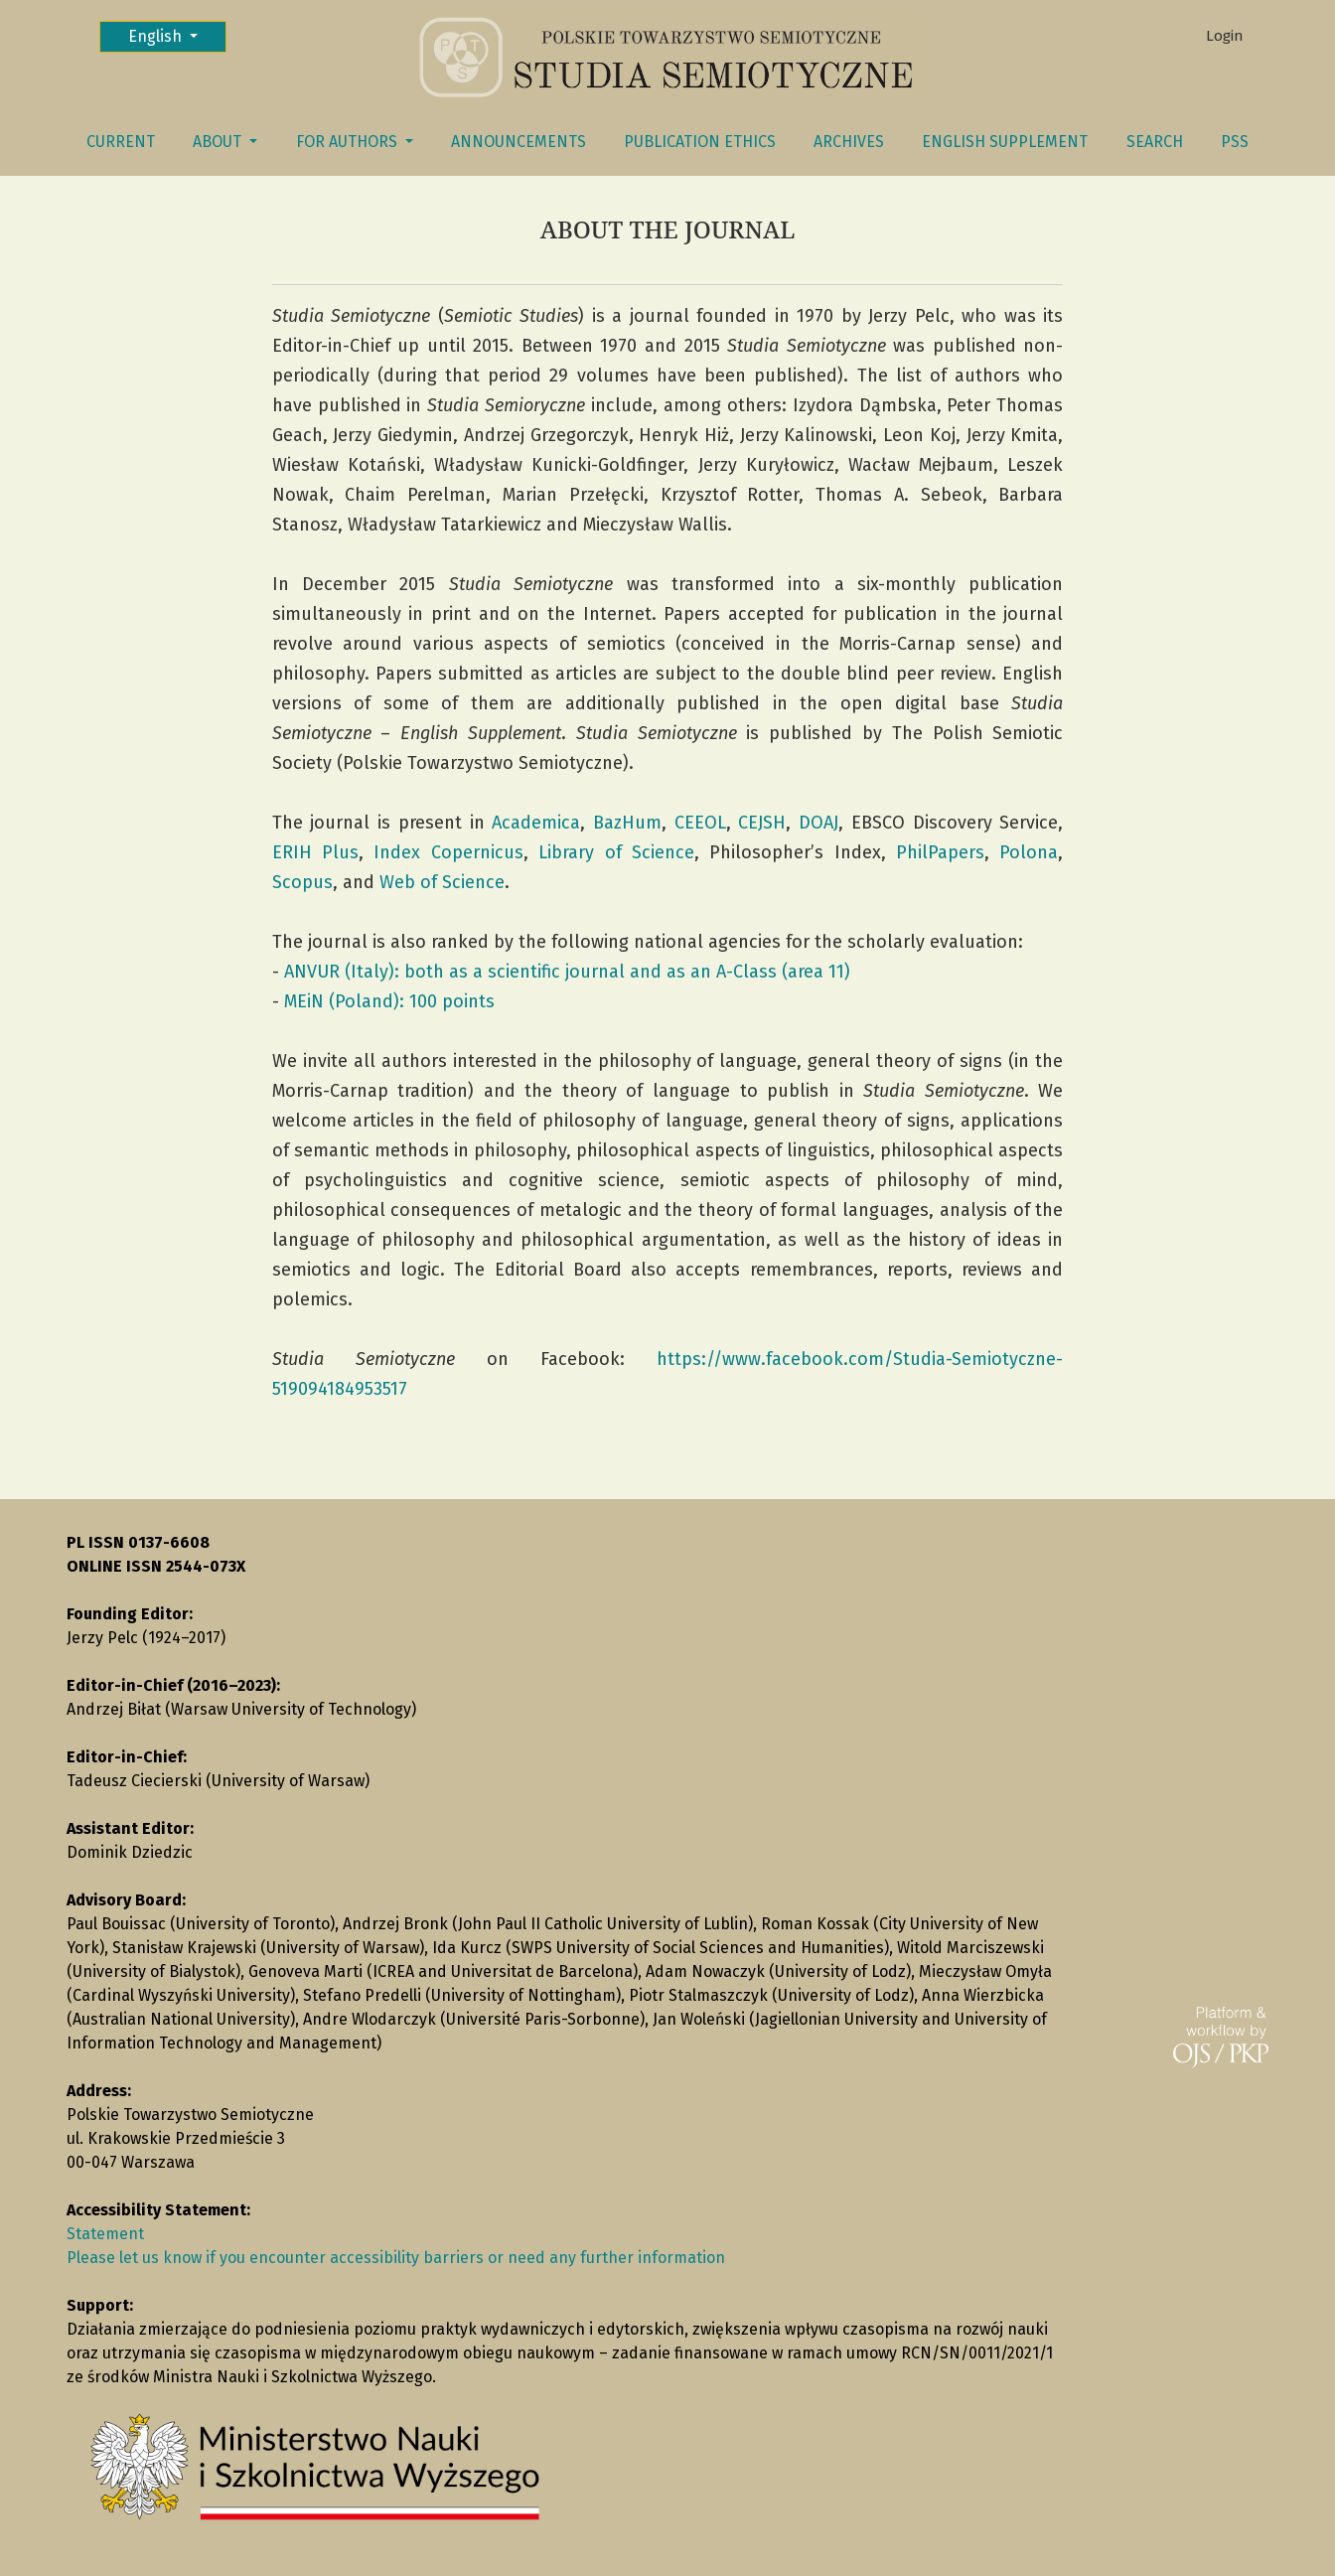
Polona (1028, 852)
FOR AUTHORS (348, 141)
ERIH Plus (315, 852)
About (219, 141)
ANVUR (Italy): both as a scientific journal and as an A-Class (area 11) (567, 972)
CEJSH (762, 822)
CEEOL (700, 822)
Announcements (518, 141)
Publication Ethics (700, 141)
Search (1154, 141)
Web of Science (442, 882)
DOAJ (818, 822)
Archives (849, 141)
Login (1225, 36)
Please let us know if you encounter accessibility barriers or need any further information (396, 2257)
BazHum (627, 822)
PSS (1235, 141)
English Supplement (1005, 141)
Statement (105, 2233)
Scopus (302, 882)
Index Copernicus (447, 852)
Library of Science (616, 852)
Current (120, 141)
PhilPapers (940, 852)
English (176, 35)
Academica (536, 822)
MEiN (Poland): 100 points (389, 1001)
